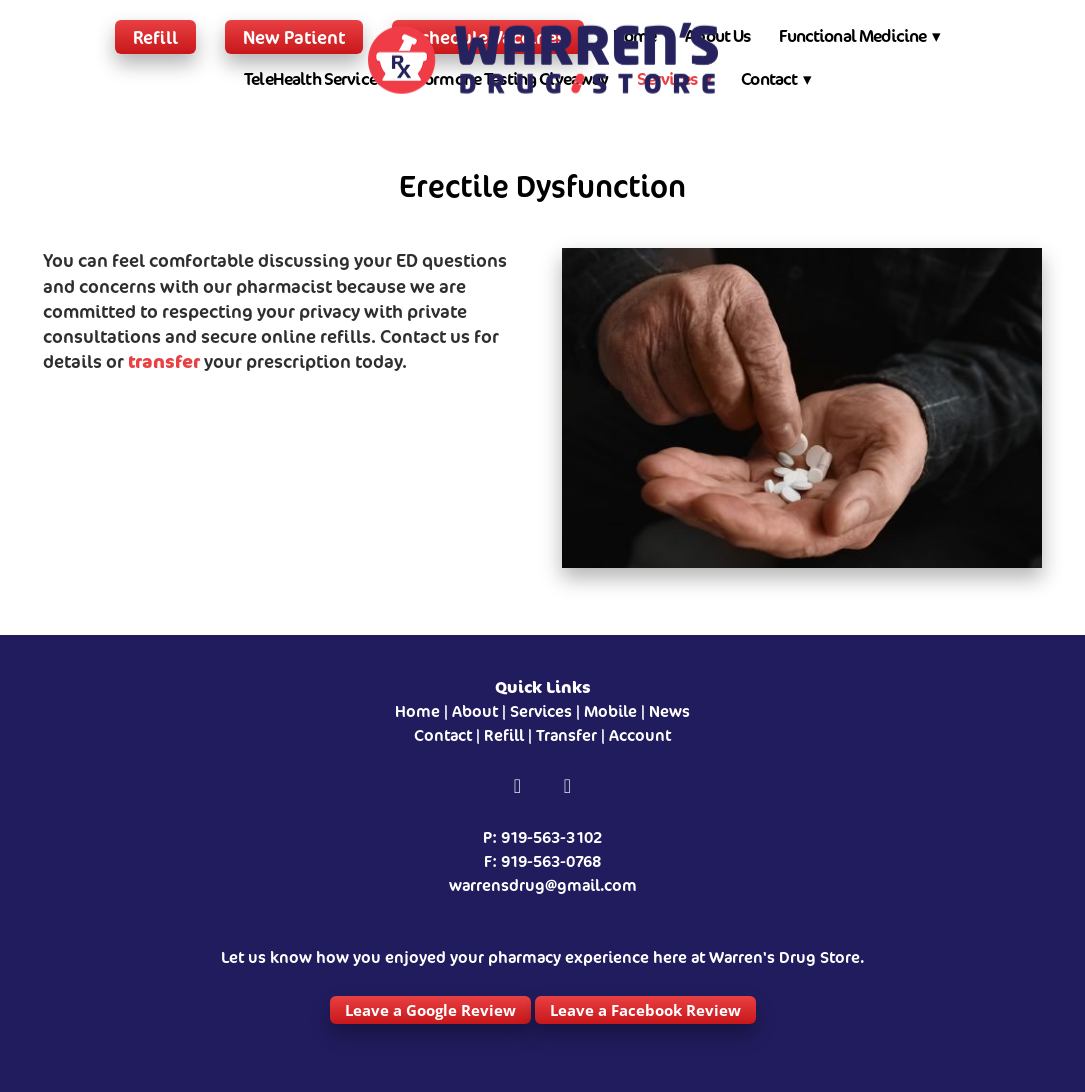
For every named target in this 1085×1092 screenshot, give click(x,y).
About (475, 711)
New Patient (294, 37)
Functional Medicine (860, 36)
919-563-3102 (551, 837)
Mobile (610, 711)
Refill (155, 37)
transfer (164, 361)
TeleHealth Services (314, 79)
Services (541, 711)
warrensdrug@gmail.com (543, 885)
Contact (776, 79)
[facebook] (518, 787)
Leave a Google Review (430, 1010)
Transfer (566, 735)
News (669, 711)
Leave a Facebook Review (645, 1010)
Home (417, 711)
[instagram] (568, 787)
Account (640, 735)
